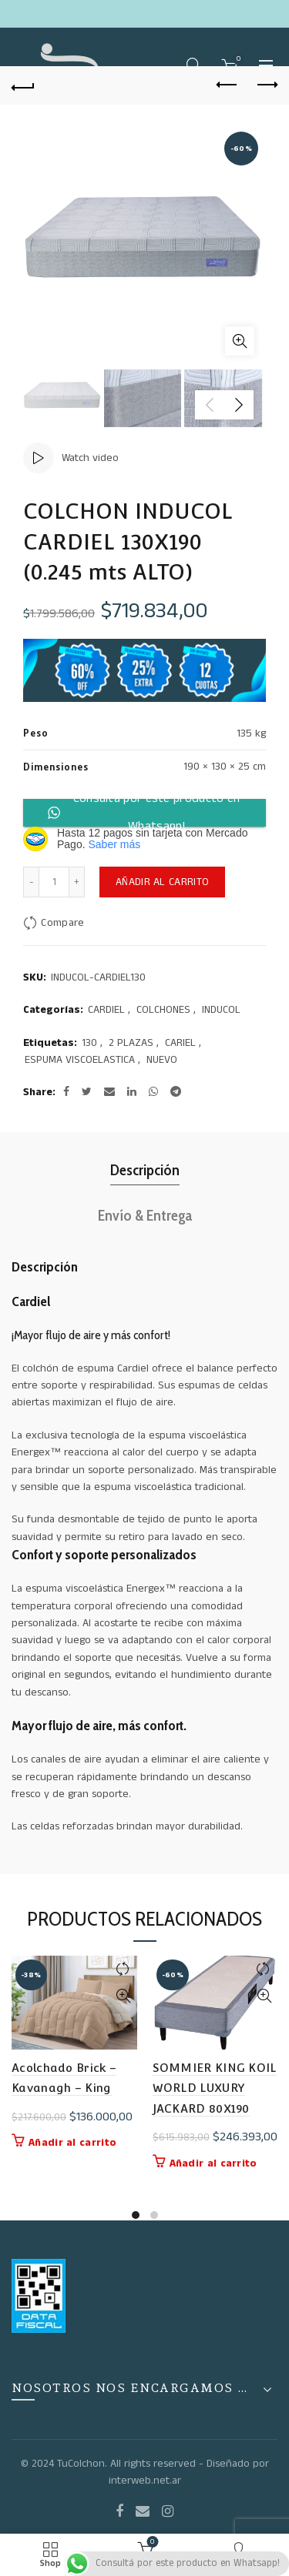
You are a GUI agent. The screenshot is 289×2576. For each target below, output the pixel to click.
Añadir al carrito (162, 882)
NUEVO (161, 1060)
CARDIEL (106, 1010)
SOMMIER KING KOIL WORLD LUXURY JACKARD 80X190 (215, 2088)
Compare (62, 923)
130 (89, 1043)
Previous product (228, 84)
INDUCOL (221, 1010)
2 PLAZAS (131, 1043)
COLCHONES (163, 1010)
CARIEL (180, 1043)
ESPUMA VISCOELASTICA (80, 1060)
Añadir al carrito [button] (72, 2143)
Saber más (114, 844)
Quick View (123, 1996)
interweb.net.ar (145, 2480)
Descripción (145, 1170)
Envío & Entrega (145, 1215)
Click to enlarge (239, 341)
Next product (266, 84)
